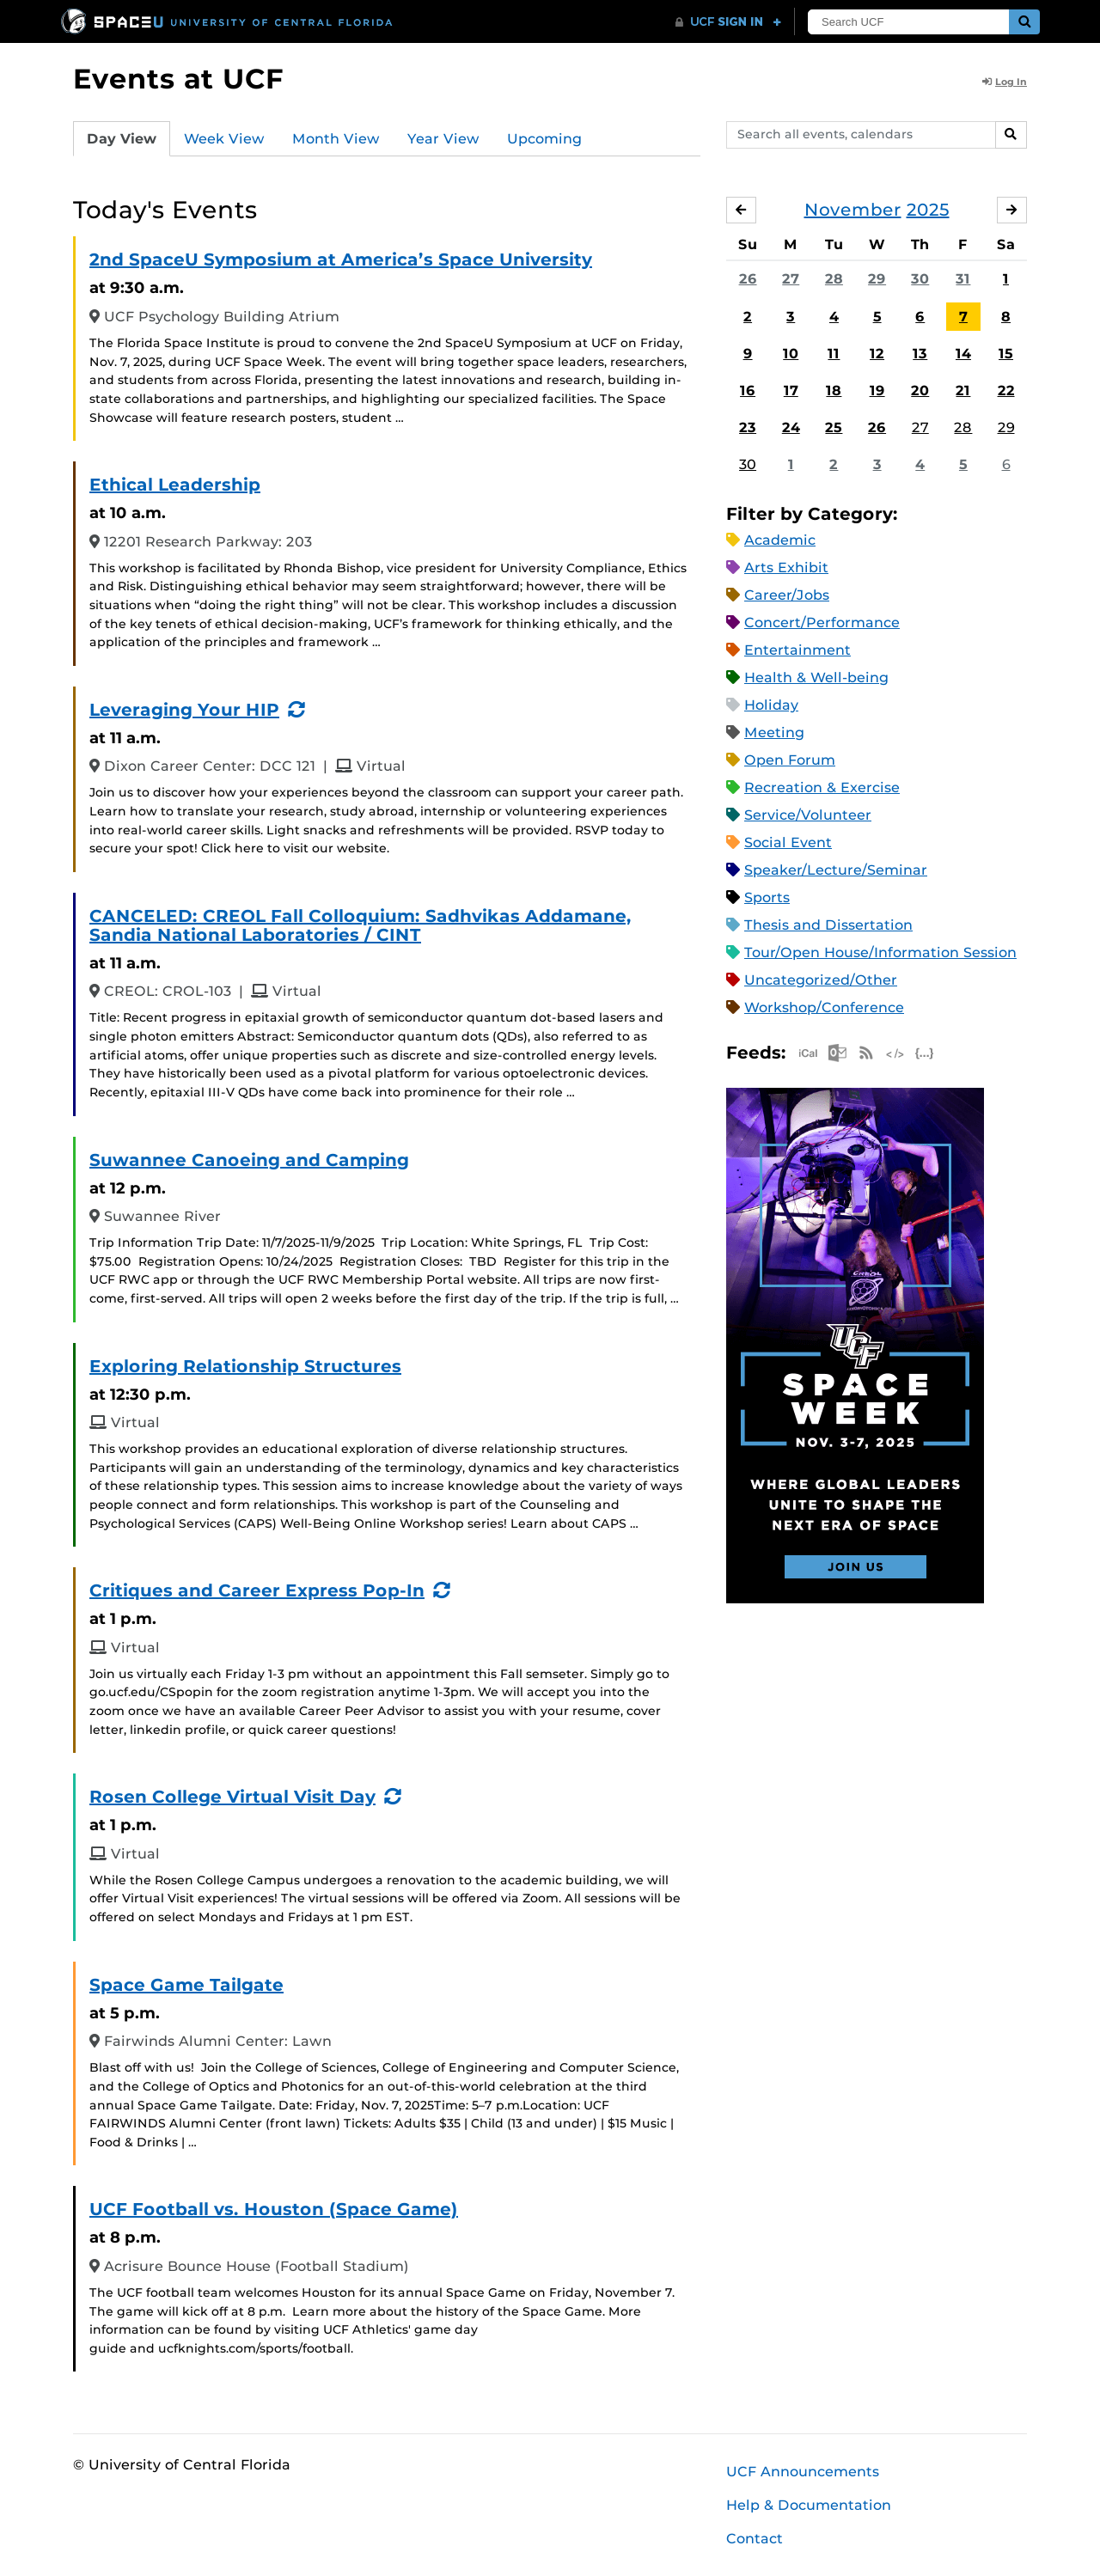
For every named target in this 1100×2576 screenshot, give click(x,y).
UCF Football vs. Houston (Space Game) (273, 2209)
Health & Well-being (816, 677)
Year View (443, 139)
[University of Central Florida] (227, 21)
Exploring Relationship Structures (245, 1366)
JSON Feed (924, 1053)
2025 (928, 209)
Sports (767, 897)
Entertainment (797, 650)
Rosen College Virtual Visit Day (232, 1796)
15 (1006, 353)
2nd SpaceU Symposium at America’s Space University (340, 259)
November (852, 209)
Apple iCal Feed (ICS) (807, 1053)
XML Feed (895, 1053)
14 (963, 353)
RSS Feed (866, 1053)
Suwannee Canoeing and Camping (249, 1160)
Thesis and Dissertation (828, 925)
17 (791, 390)
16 (747, 390)
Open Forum (789, 760)
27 (790, 279)
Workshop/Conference (824, 1007)
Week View (224, 139)
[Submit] (1024, 21)
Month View (336, 139)
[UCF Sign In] (728, 22)
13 (920, 353)
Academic (780, 540)
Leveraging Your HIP (184, 709)
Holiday (771, 705)
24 (791, 427)
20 (920, 390)
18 (833, 390)
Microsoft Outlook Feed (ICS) (837, 1053)
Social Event (788, 842)
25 (833, 427)
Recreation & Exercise (822, 787)
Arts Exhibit (786, 567)
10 (790, 353)
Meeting (774, 732)
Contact (754, 2538)
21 (963, 390)
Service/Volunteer (807, 815)
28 (834, 279)
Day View (121, 139)
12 (877, 353)
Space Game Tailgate (186, 1985)
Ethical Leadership (174, 484)
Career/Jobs (786, 595)
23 (747, 427)
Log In (1004, 82)
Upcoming (544, 139)
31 (963, 279)
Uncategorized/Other (820, 980)
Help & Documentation (808, 2505)
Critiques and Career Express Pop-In (257, 1590)
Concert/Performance (822, 622)
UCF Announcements (802, 2471)
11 (834, 353)
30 (920, 279)
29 (877, 279)
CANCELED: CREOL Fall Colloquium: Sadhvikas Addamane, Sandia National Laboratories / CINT (360, 925)
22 (1006, 390)
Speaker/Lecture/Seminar (835, 870)
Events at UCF (178, 78)
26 (748, 279)
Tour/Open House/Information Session (880, 952)
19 (877, 390)
